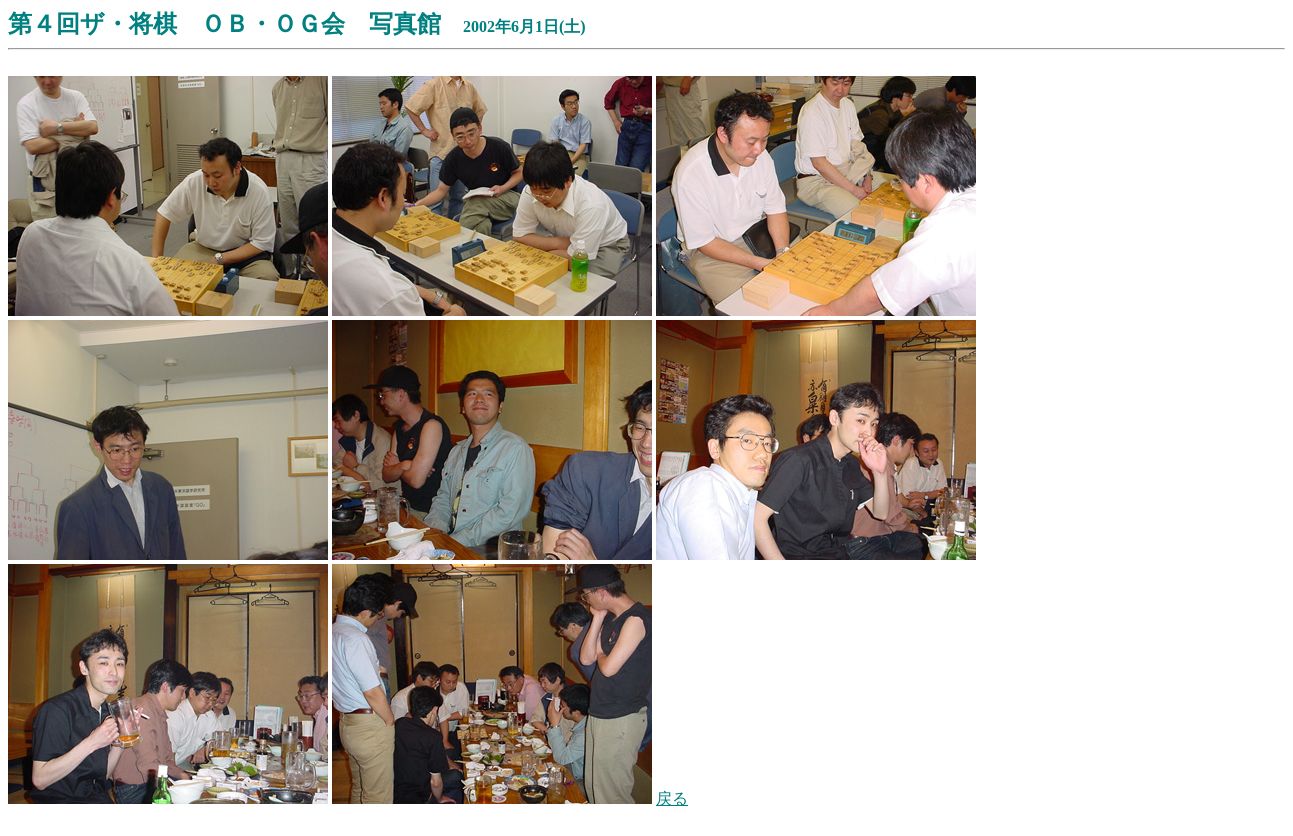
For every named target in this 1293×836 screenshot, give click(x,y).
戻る (672, 798)
